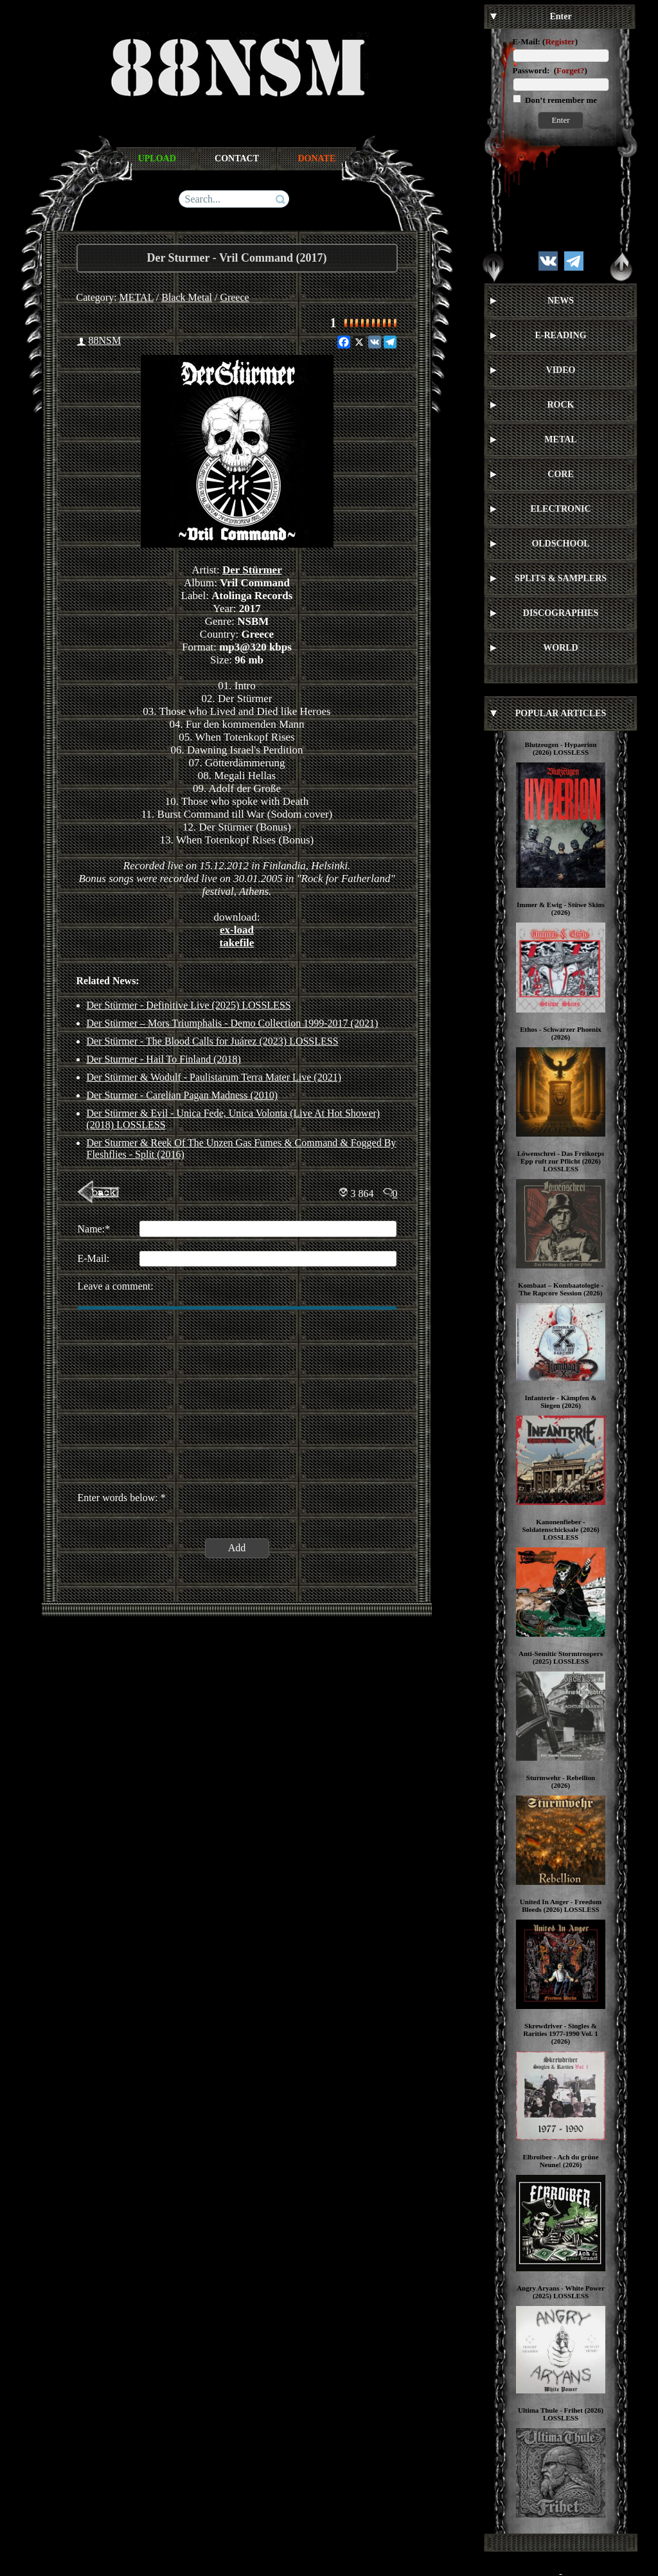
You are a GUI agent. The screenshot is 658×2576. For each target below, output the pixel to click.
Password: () (550, 70)
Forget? (570, 70)
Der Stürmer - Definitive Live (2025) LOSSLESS (189, 1005)
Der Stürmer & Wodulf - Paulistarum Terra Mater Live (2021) (214, 1077)
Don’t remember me (560, 100)
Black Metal (186, 297)
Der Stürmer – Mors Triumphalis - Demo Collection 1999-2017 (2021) (232, 1023)
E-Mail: (526, 41)
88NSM (105, 340)
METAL (137, 297)
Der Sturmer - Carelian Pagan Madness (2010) (182, 1095)
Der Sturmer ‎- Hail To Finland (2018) (164, 1059)
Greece (234, 297)
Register (559, 41)
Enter (560, 120)
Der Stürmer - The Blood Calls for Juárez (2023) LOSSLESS (213, 1041)
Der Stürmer (252, 570)
